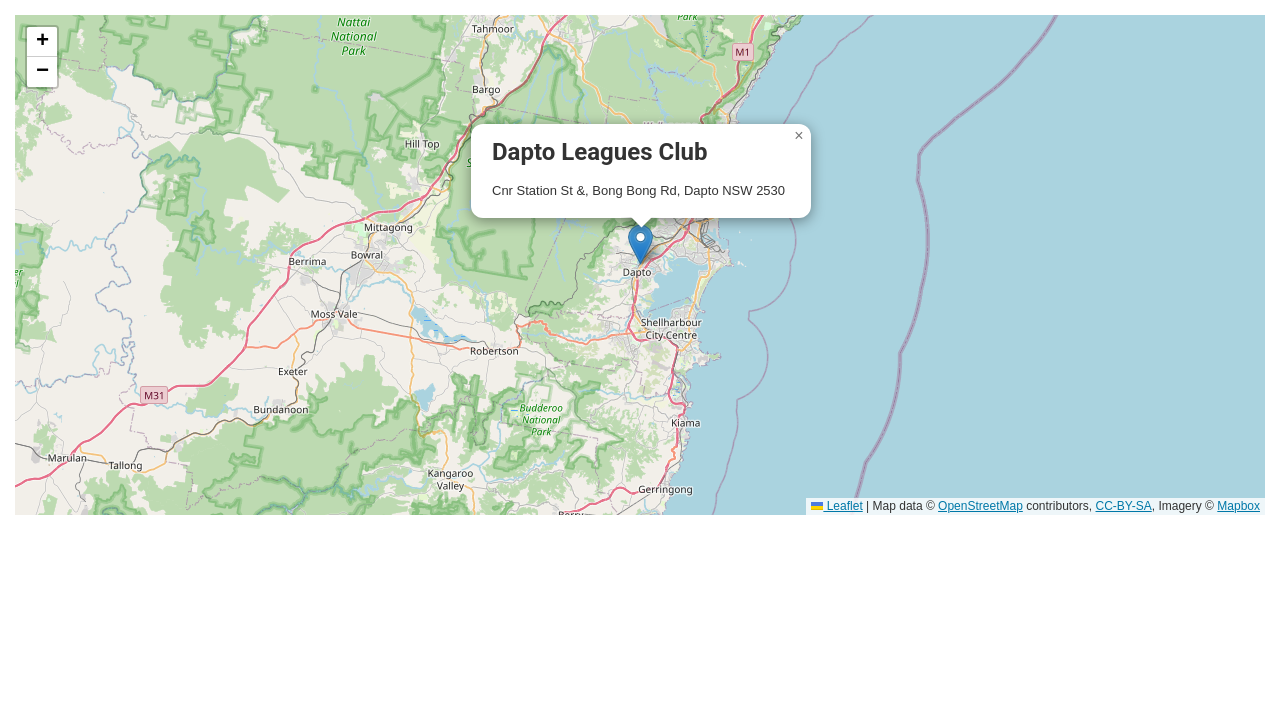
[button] (640, 244)
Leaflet (836, 506)
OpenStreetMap (980, 506)
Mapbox (1238, 506)
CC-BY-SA (1124, 506)
